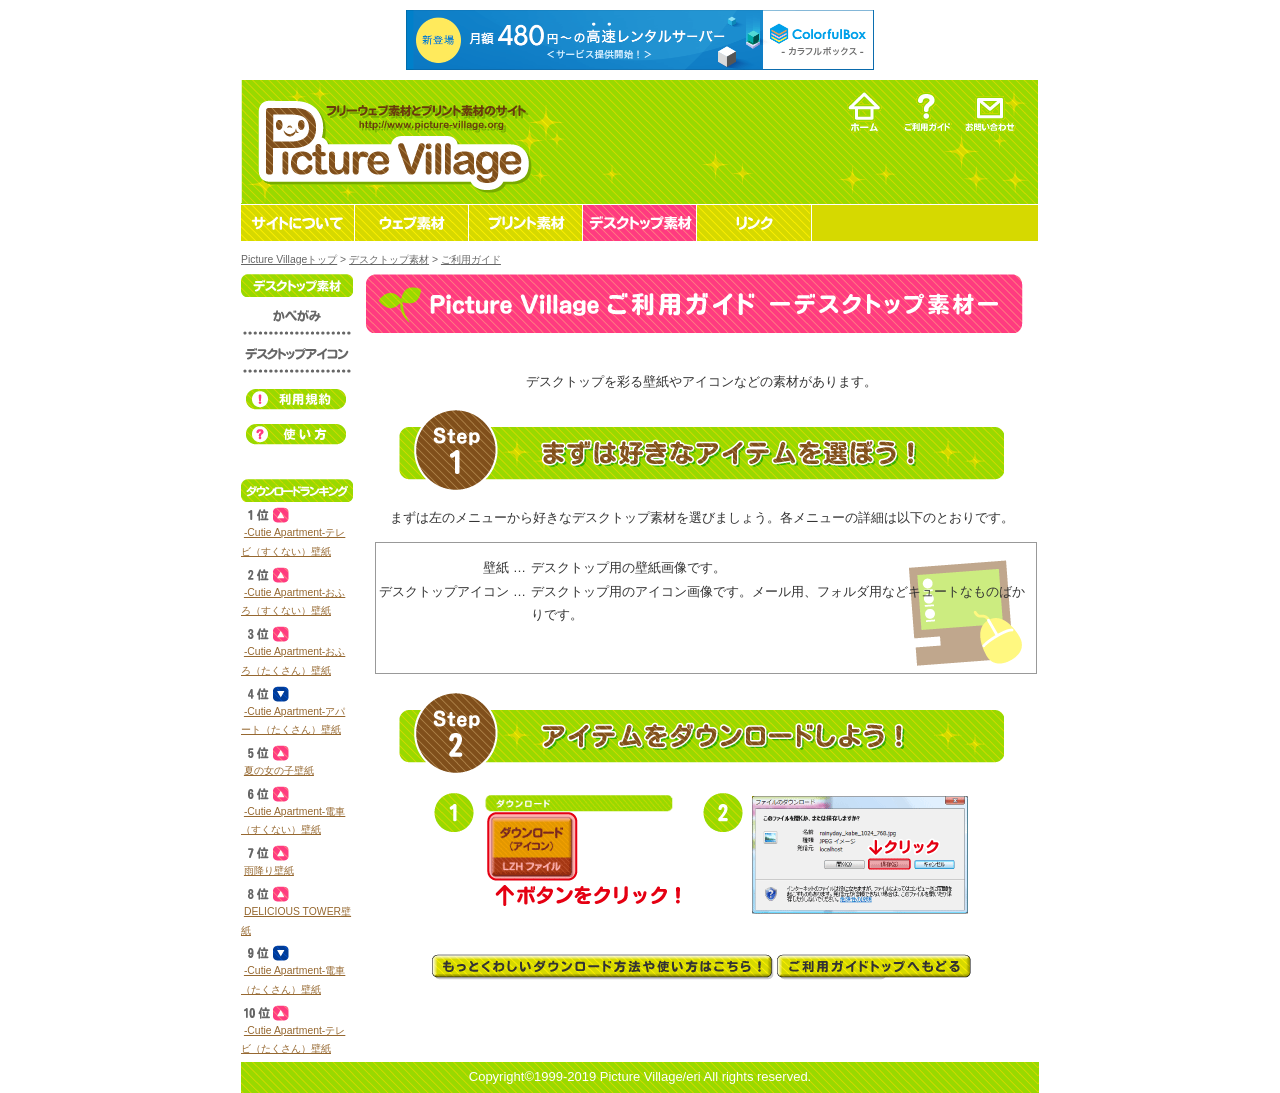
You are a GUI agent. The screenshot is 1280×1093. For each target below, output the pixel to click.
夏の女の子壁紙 (279, 770)
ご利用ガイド (471, 259)
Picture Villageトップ (289, 259)
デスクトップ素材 (389, 259)
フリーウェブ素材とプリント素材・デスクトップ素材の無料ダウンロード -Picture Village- (391, 141)
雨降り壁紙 (269, 870)
